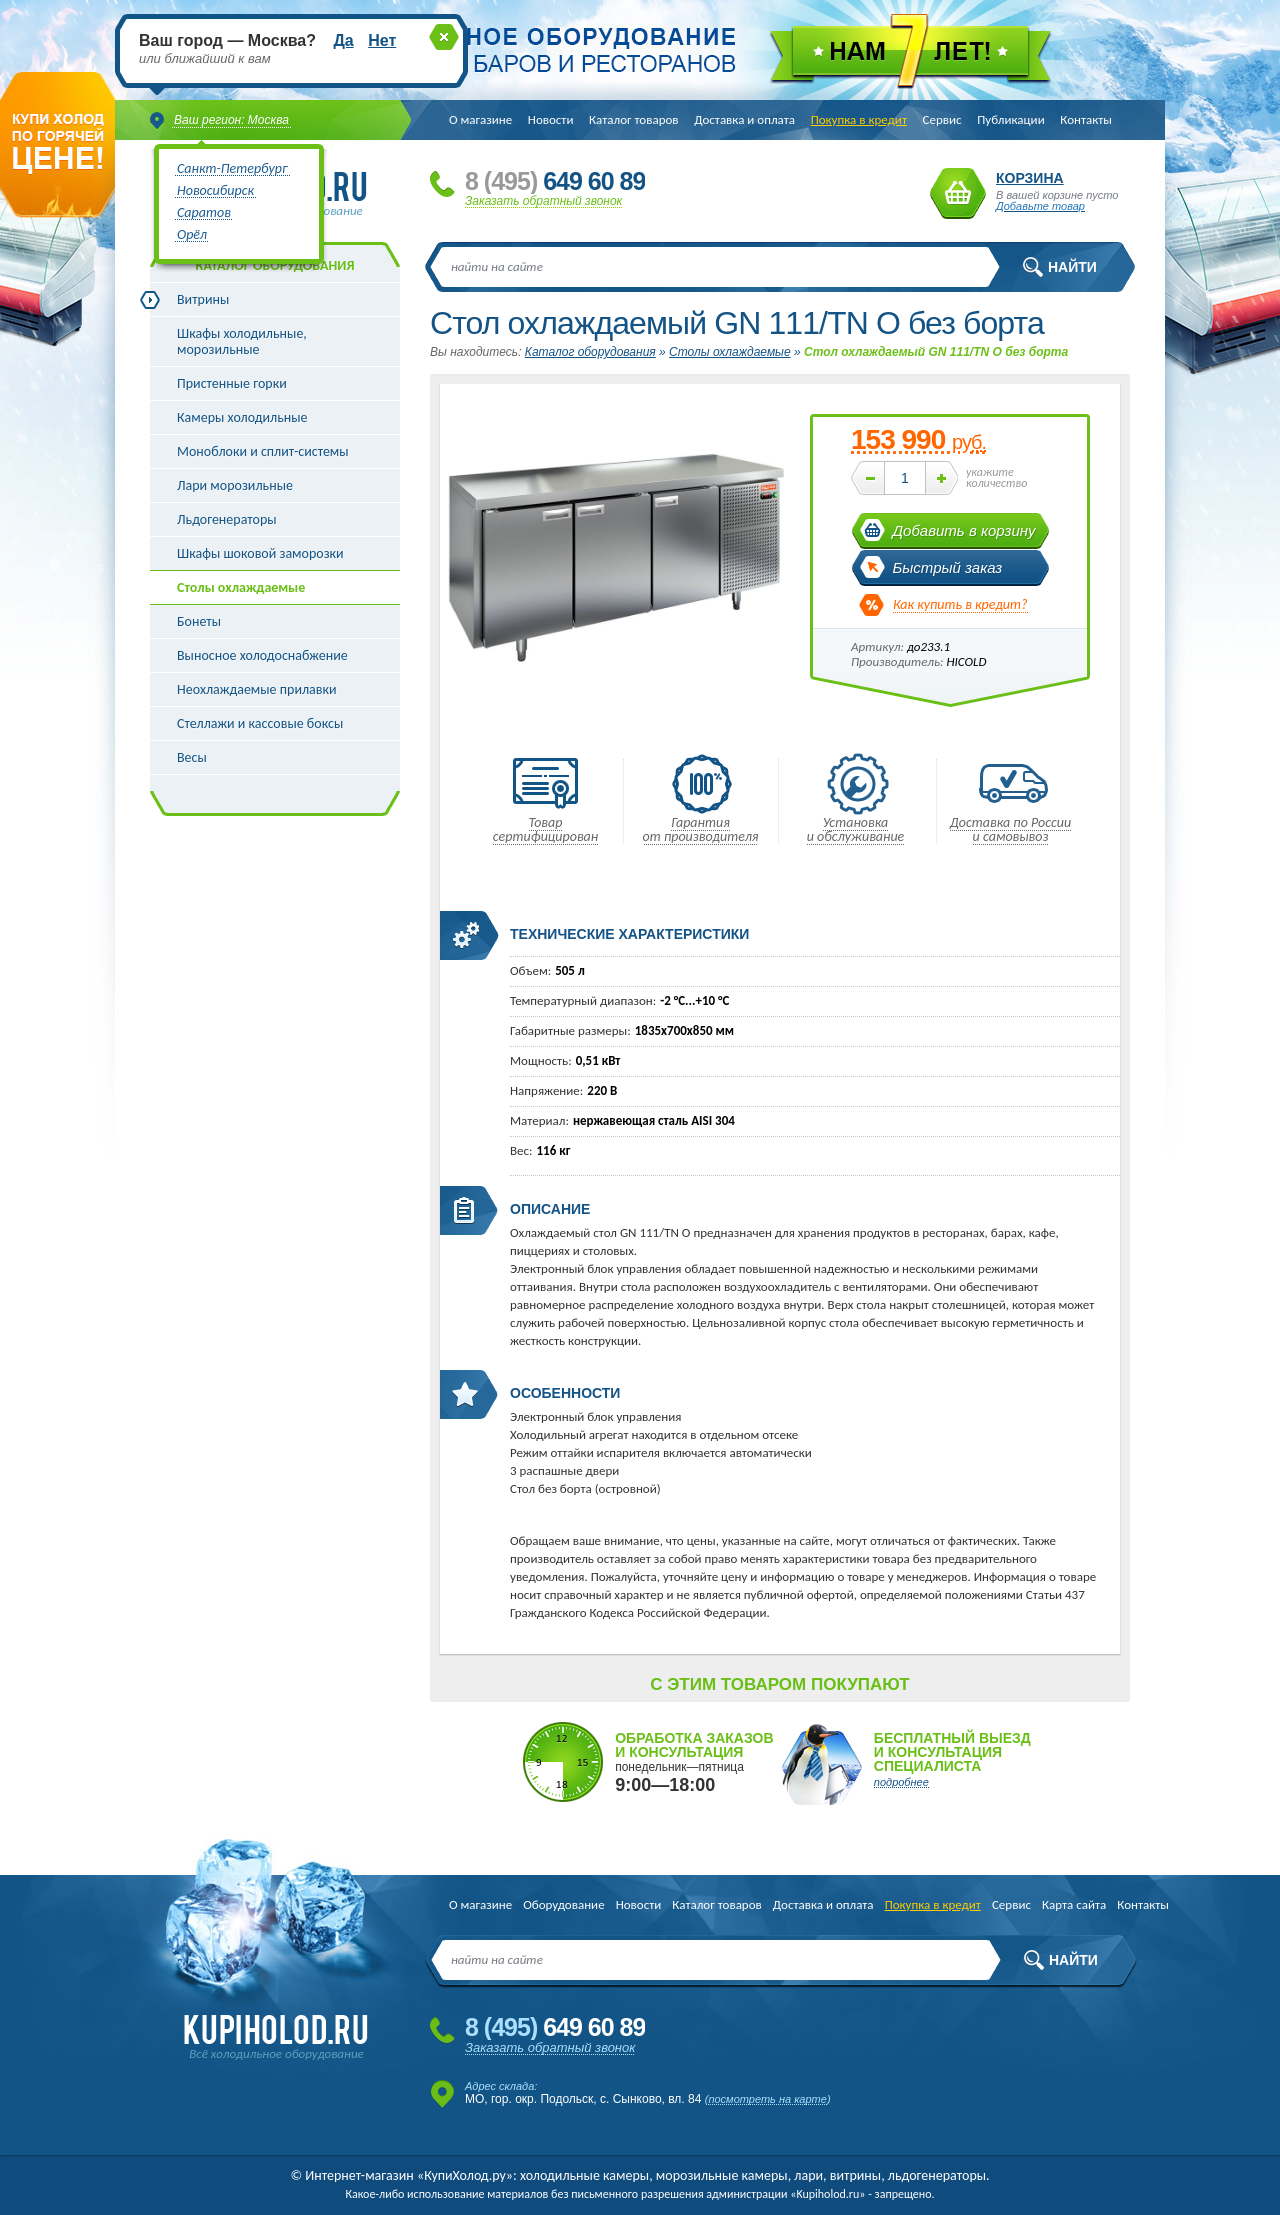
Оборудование (563, 1904)
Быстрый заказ (948, 567)
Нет (382, 40)
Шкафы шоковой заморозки (260, 553)
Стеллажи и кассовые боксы (260, 723)
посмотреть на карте (767, 2099)
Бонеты (199, 621)
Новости (551, 119)
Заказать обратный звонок (543, 201)
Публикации (1010, 119)
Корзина (958, 193)
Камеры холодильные (242, 417)
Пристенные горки (232, 383)
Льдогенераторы (227, 519)
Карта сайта (1074, 1904)
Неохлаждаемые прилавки (257, 689)
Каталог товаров (634, 119)
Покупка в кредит (859, 119)
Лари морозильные (235, 485)
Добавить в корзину (964, 530)
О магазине (480, 119)
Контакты (1086, 119)
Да (343, 40)
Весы (192, 757)
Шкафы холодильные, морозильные (242, 341)
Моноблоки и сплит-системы (263, 451)
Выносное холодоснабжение (262, 655)
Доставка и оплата (744, 119)
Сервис (942, 119)
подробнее (901, 1782)
